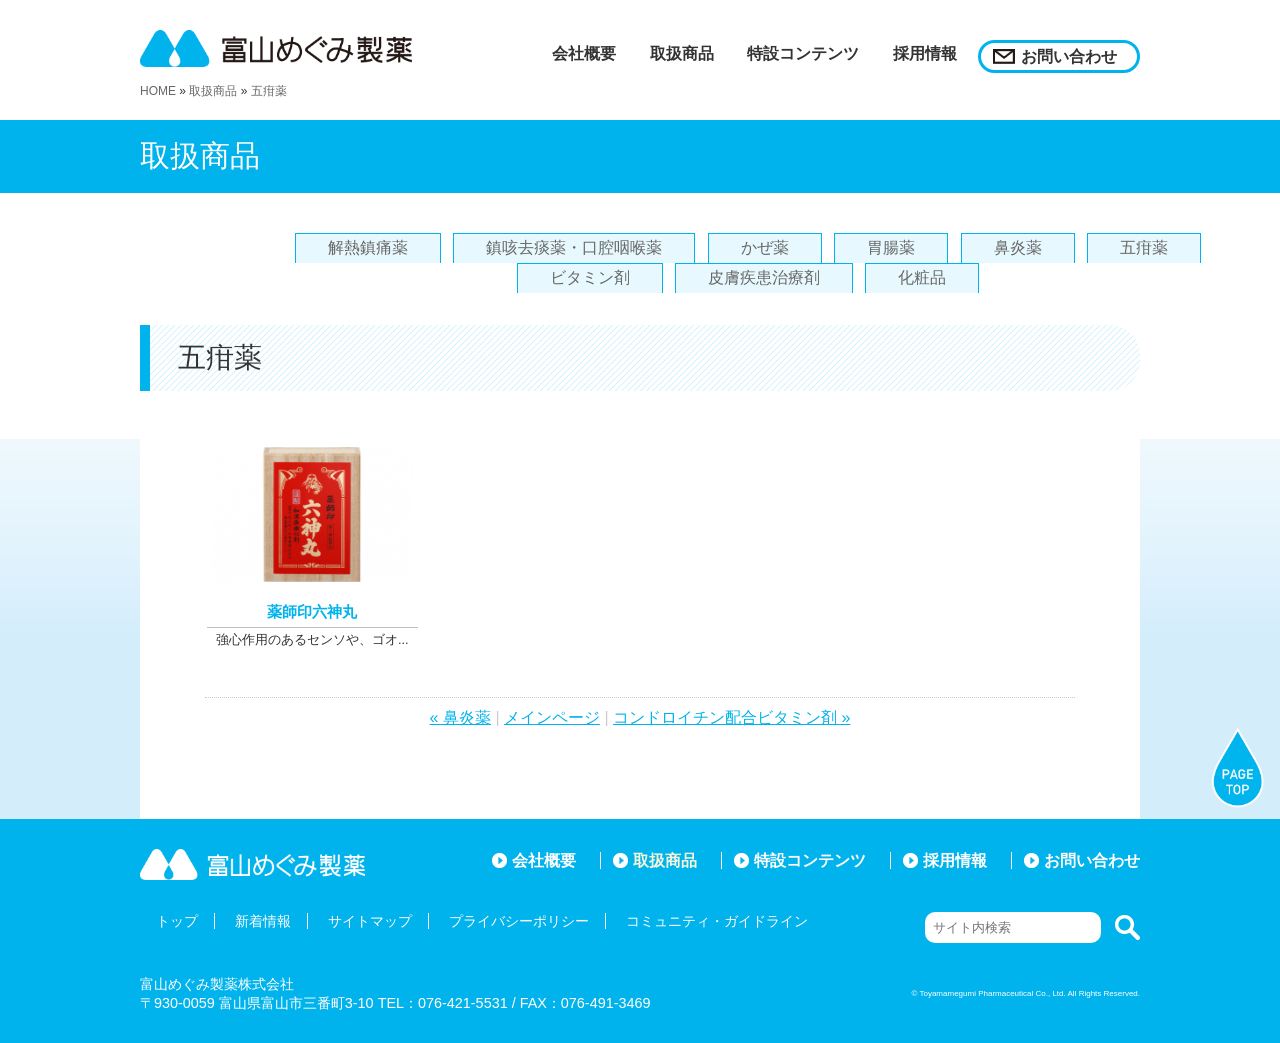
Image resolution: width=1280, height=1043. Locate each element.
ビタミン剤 (590, 277)
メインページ (552, 717)
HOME (158, 91)
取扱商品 (213, 91)
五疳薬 (269, 91)
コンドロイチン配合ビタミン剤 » (731, 717)
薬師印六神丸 (312, 611)
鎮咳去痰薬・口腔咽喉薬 (574, 247)
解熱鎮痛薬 (368, 247)
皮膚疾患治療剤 (764, 277)
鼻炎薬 (1018, 247)
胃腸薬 (891, 247)
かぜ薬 (765, 247)
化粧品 (922, 277)
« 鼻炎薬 (460, 717)
